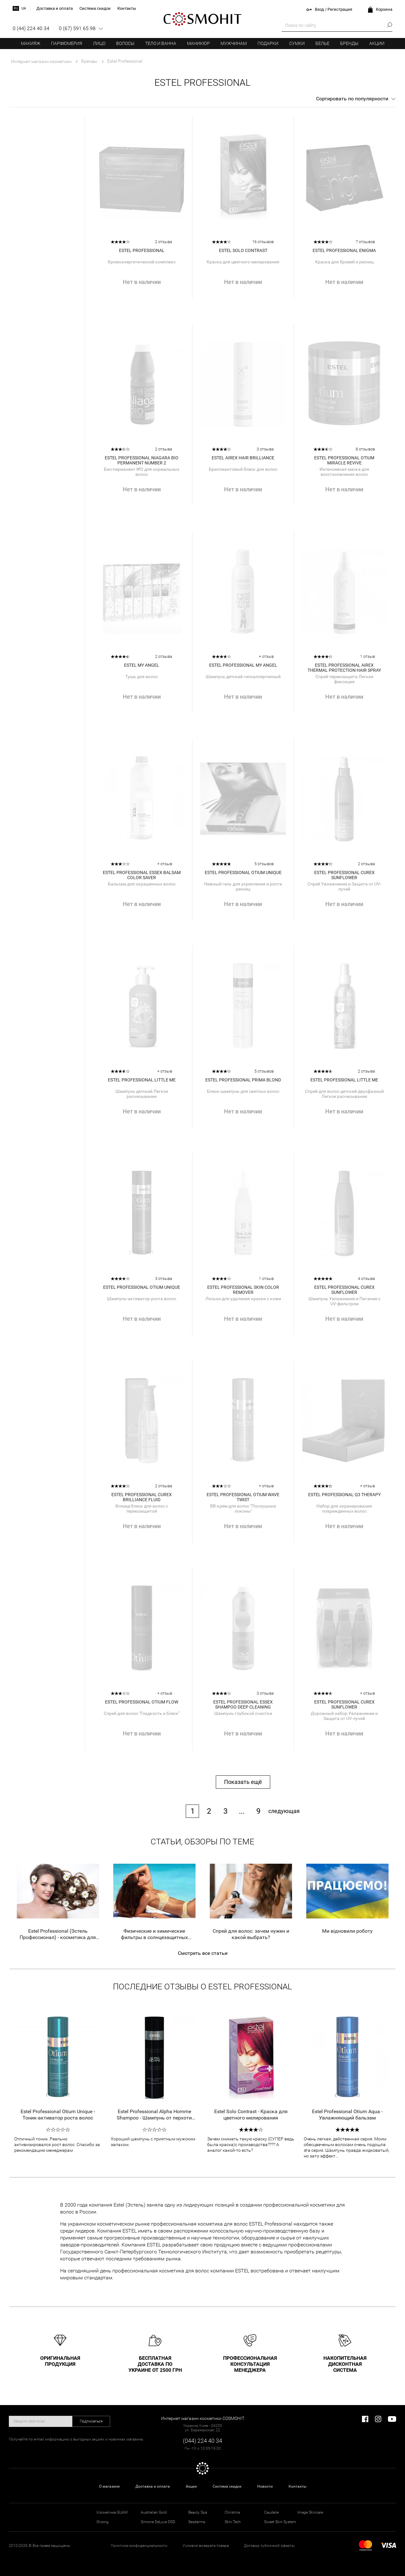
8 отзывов (365, 449)
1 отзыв (367, 656)
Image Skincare (310, 2512)
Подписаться (91, 2421)
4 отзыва (366, 1278)
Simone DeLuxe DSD (158, 2522)
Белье (322, 43)
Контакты (297, 2486)
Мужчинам (234, 43)
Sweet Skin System (280, 2522)
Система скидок (227, 2486)
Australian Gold (154, 2512)
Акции (376, 43)
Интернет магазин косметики (41, 61)
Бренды (349, 43)
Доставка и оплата (152, 2486)
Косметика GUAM (112, 2512)
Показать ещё (243, 1782)
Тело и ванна (160, 43)
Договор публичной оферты (269, 2545)
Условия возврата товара (206, 2545)
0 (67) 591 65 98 (77, 28)
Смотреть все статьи (202, 1953)
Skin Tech (233, 2522)
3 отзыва (265, 449)
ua (24, 8)
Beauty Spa (197, 2512)
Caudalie (271, 2512)
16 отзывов (263, 241)
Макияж (30, 43)
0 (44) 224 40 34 (31, 28)
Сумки (297, 43)
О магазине (109, 2486)
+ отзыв (266, 656)
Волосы (125, 43)
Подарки (268, 43)
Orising (103, 2522)
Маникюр (198, 43)
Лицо (99, 43)
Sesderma (196, 2522)
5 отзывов (264, 863)
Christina (232, 2512)
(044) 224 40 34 (202, 2440)
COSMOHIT (202, 19)
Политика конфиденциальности (139, 2545)
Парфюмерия (66, 43)
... (242, 1811)
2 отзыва (163, 241)
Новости (265, 2486)
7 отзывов (365, 241)
